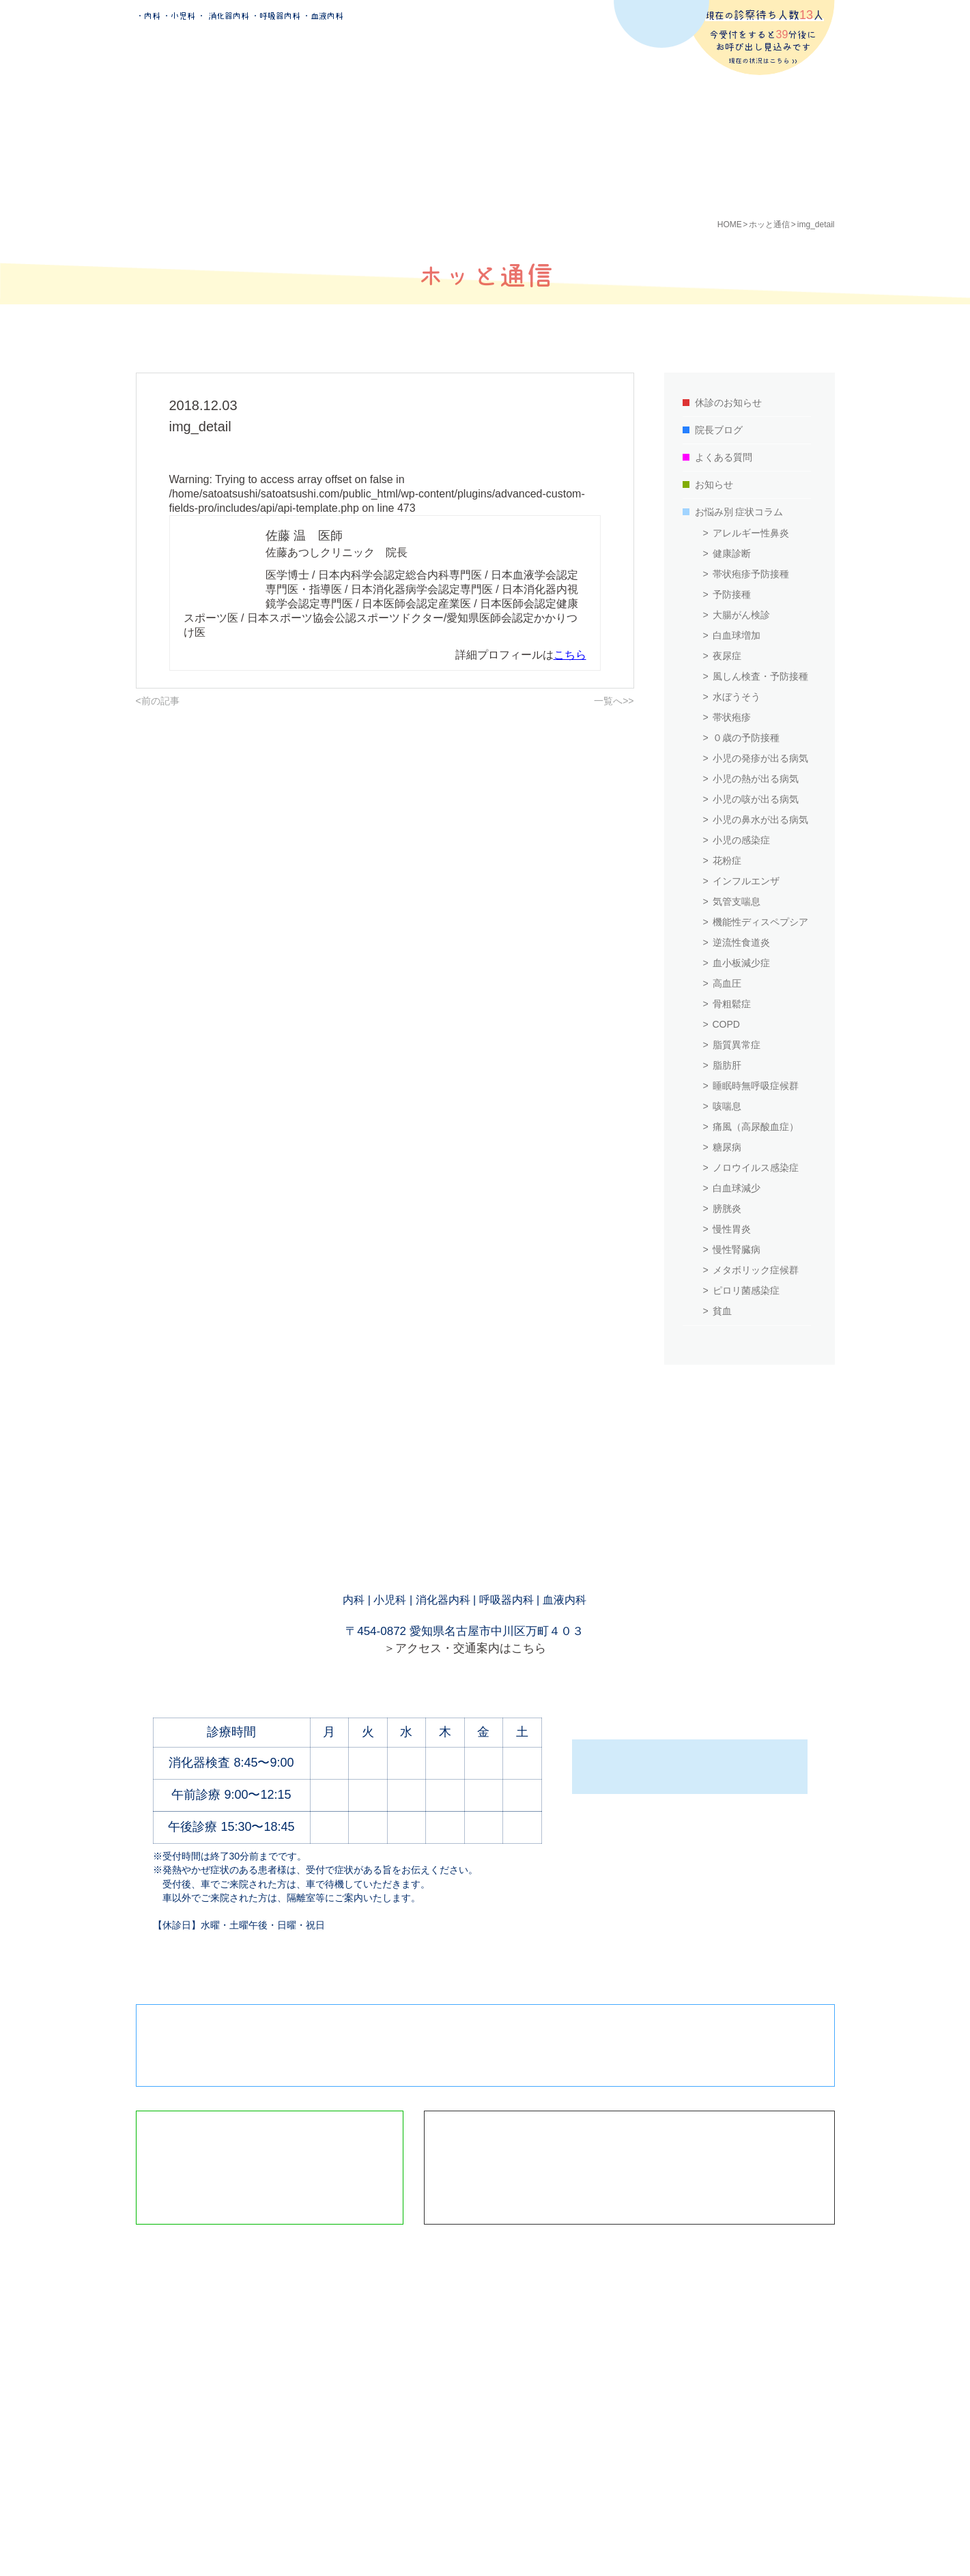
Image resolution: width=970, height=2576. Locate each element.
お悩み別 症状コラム (739, 511)
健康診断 (732, 553)
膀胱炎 (727, 1208)
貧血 (722, 1310)
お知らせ (714, 484)
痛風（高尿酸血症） (756, 1126)
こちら (570, 655)
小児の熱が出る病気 (756, 778)
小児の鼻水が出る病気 (760, 819)
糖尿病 (727, 1147)
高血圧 (727, 983)
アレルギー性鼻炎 (751, 532)
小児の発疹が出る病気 (760, 758)
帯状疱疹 (732, 717)
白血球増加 (736, 635)
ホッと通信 (769, 224)
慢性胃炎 (732, 1229)
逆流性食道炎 (741, 942)
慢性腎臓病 (736, 1249)
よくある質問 (723, 457)
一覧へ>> (613, 700)
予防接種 (732, 594)
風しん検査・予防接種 (760, 676)
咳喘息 (727, 1106)
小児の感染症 (741, 840)
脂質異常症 (736, 1044)
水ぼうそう (736, 696)
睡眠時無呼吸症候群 (756, 1085)
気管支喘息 (736, 901)
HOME (729, 224)
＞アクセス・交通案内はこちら (465, 1648)
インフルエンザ (746, 880)
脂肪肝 (727, 1065)
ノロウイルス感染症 (756, 1167)
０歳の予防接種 (746, 737)
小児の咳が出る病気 (756, 799)
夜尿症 (727, 655)
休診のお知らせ (728, 402)
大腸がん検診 (741, 614)
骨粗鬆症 (732, 1003)
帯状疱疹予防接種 (751, 573)
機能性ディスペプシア (760, 921)
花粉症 (727, 860)
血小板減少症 (741, 962)
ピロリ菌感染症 (746, 1290)
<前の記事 (158, 700)
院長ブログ (719, 429)
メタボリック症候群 (756, 1269)
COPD (726, 1024)
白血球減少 (736, 1188)
